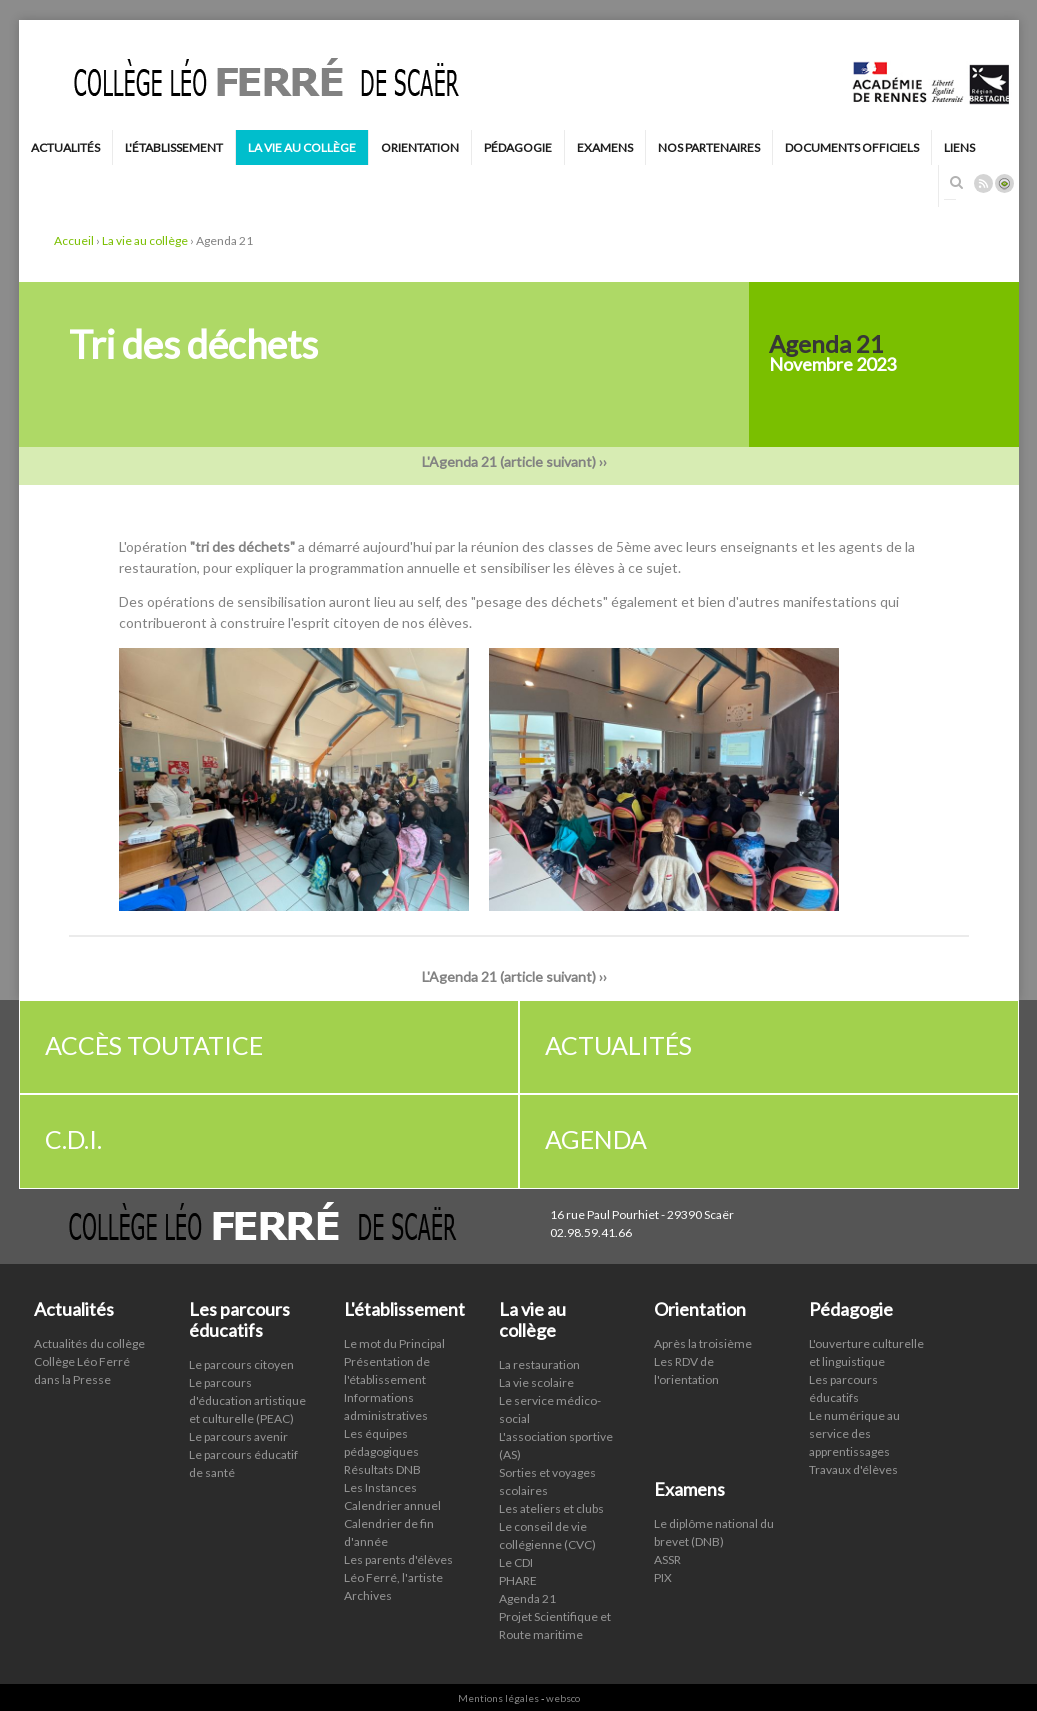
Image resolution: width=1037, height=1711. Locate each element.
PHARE (518, 1570)
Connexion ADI (1004, 183)
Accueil (74, 231)
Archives (368, 1586)
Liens (959, 147)
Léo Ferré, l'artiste (393, 1568)
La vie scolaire (536, 1372)
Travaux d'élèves (853, 1460)
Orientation (420, 147)
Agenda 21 (527, 1588)
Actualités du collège (89, 1334)
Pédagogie (518, 147)
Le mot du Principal (394, 1334)
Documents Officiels (852, 147)
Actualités (65, 147)
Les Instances (380, 1478)
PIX (663, 1567)
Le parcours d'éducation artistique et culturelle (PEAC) (247, 1390)
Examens (605, 147)
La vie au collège (302, 147)
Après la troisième (703, 1334)
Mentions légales (498, 1688)
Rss (983, 183)
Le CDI (516, 1552)
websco (563, 1688)
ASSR (667, 1549)
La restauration (539, 1354)
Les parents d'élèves (398, 1550)
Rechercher (957, 182)
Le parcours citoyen (241, 1354)
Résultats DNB (382, 1460)
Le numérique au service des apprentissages (854, 1424)
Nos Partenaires (709, 147)
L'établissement (174, 147)
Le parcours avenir (238, 1426)
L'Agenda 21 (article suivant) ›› (519, 452)
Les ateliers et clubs (551, 1498)
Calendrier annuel (392, 1496)
